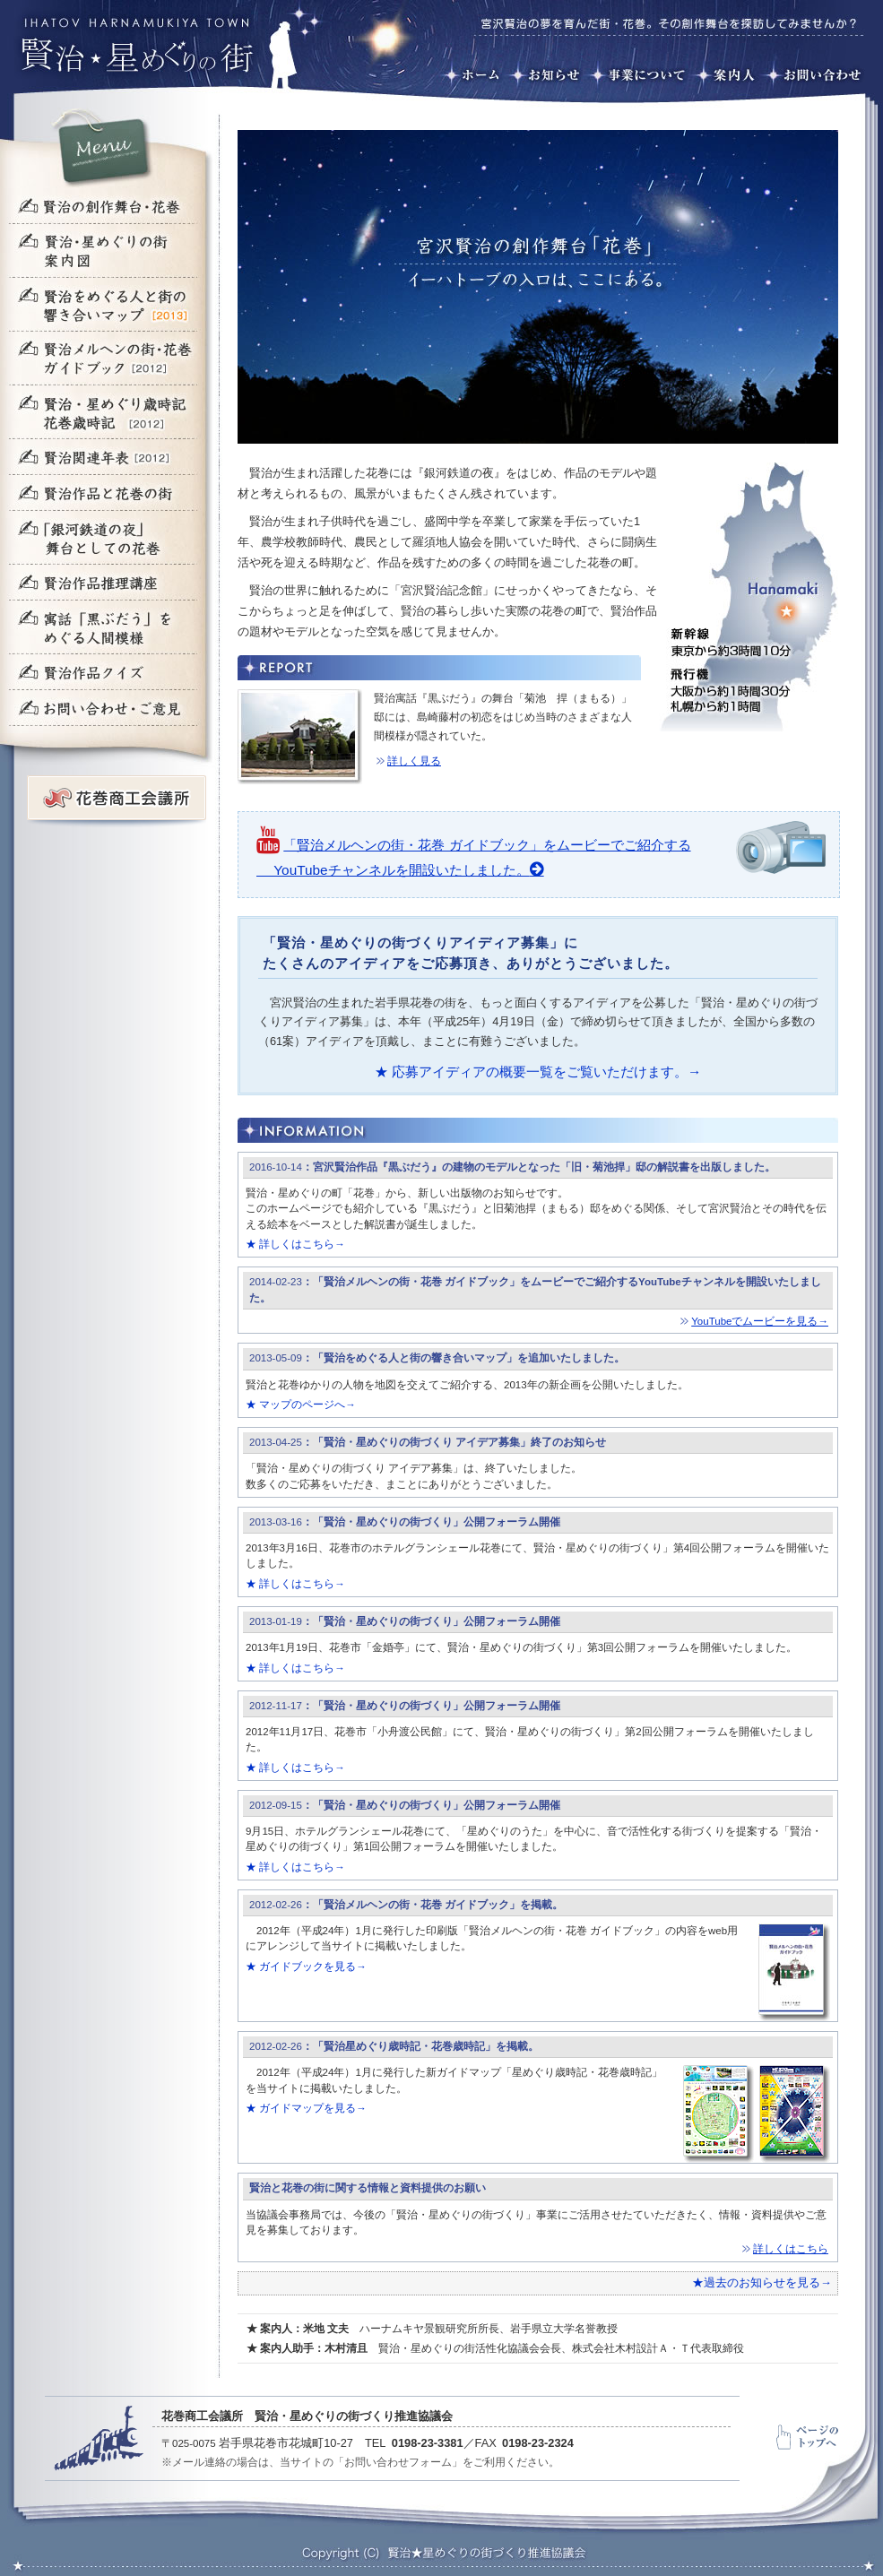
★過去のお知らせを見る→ (762, 2282)
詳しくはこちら (790, 2248)
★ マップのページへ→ (301, 1404)
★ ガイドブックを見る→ (306, 1966)
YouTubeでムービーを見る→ (759, 1321)
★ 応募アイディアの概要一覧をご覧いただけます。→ (538, 1071)
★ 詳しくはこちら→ (295, 1244)
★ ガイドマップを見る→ (306, 2108)
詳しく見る (414, 761)
